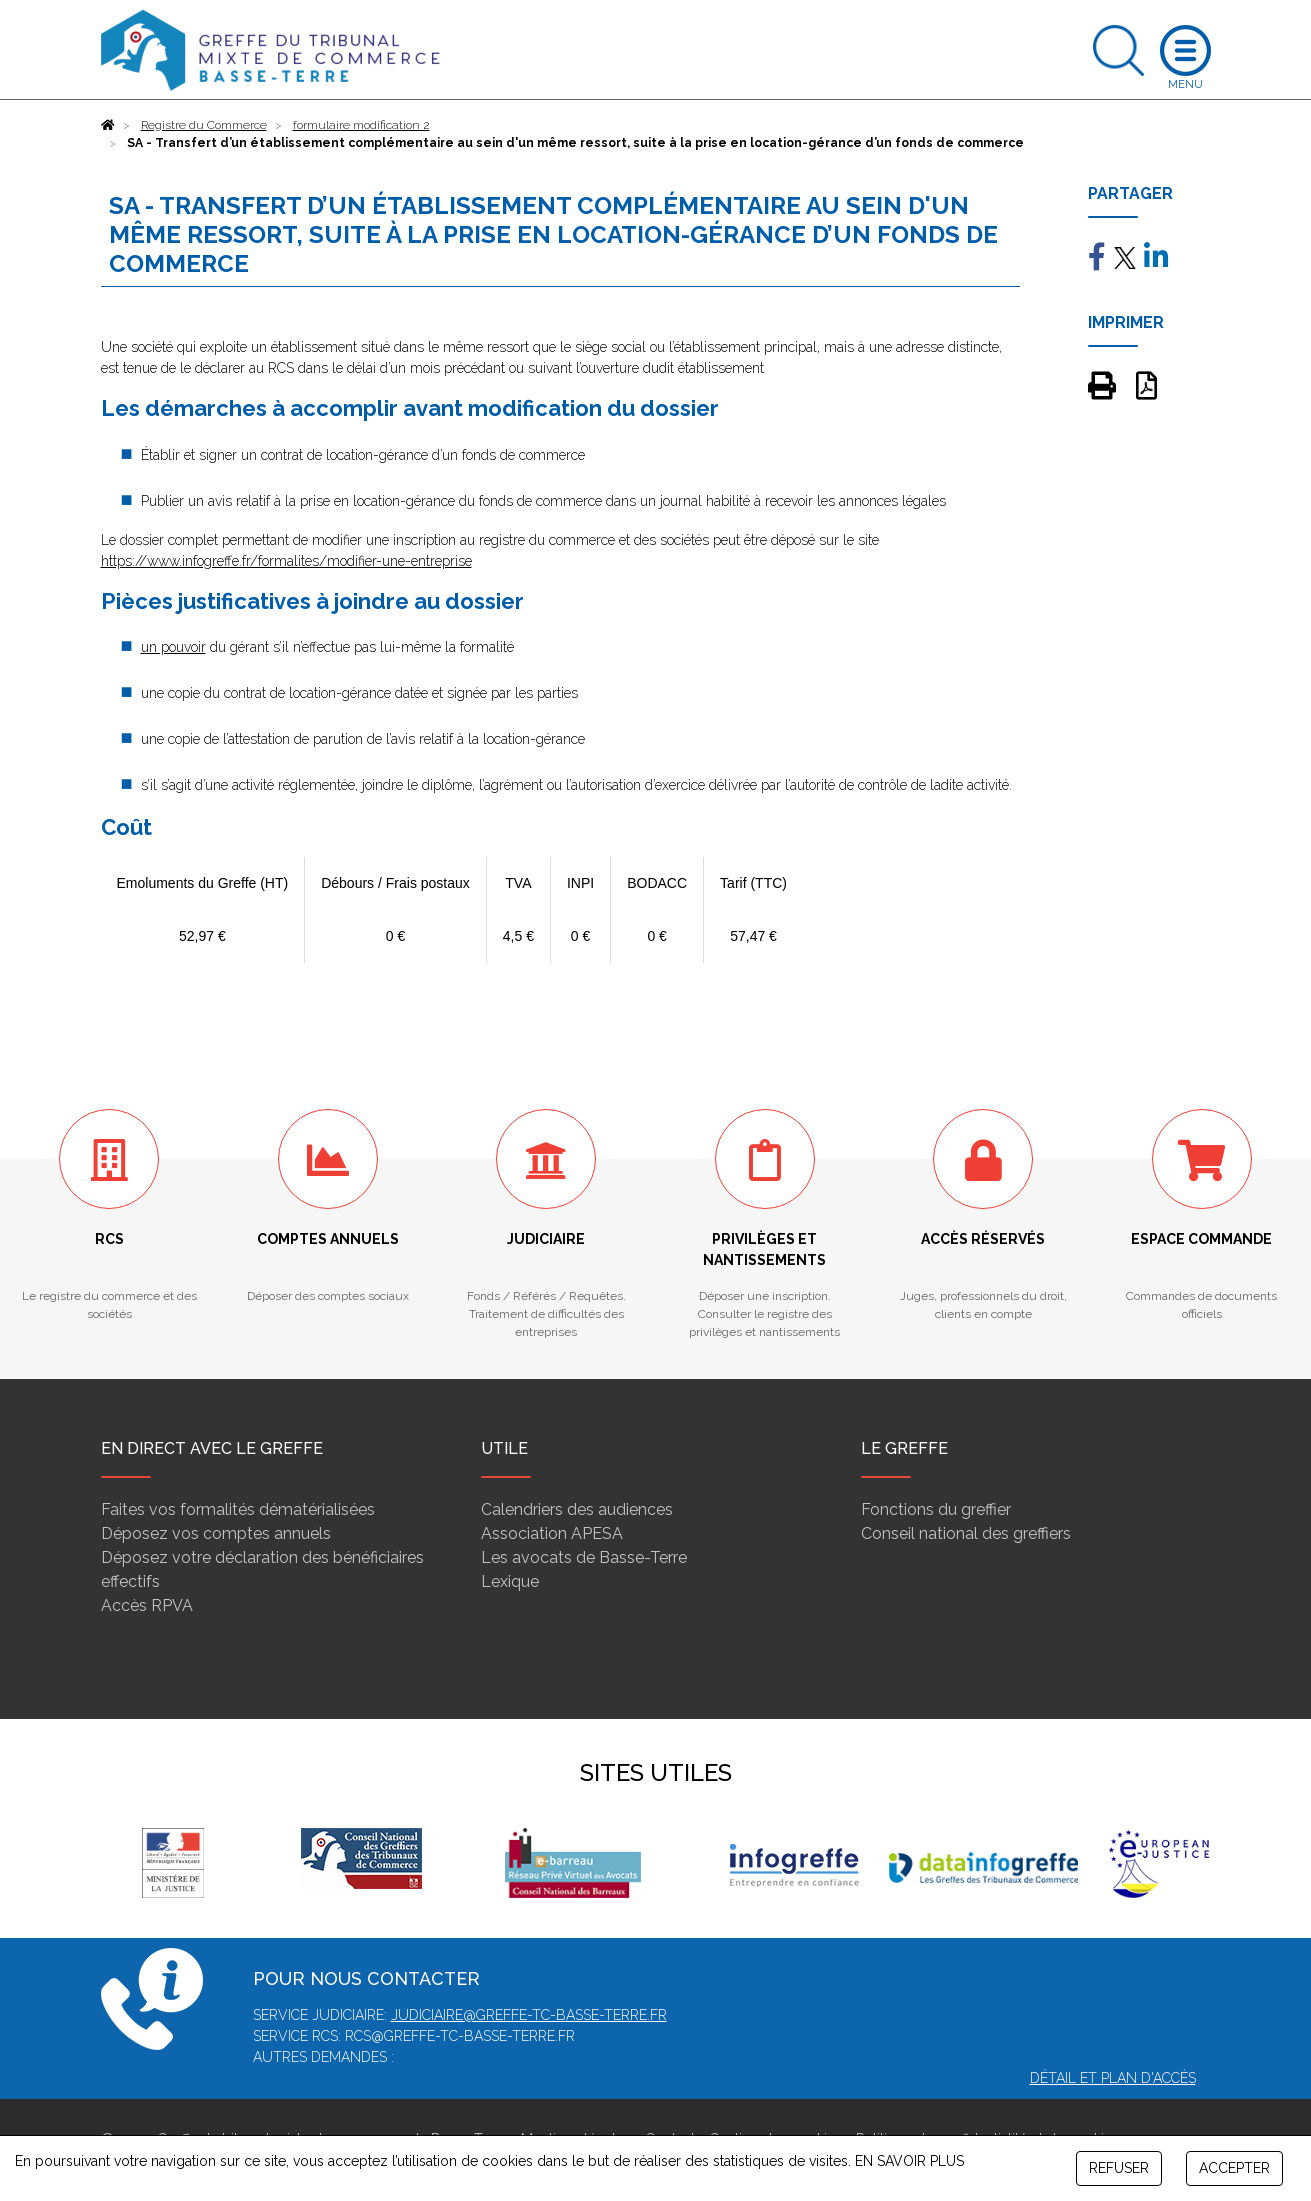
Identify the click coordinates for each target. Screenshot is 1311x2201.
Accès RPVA (147, 1605)
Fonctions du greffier (936, 1509)
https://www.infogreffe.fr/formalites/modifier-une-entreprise (286, 561)
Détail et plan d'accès (1113, 2078)
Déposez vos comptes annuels (216, 1533)
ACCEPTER (1234, 2168)
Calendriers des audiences (577, 1509)
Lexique (510, 1581)
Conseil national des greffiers (966, 1533)
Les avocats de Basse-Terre (584, 1557)
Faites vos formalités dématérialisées (238, 1509)
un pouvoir (173, 647)
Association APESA (552, 1533)
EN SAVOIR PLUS (909, 2161)
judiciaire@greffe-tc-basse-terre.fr (529, 2015)
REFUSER (1119, 2168)
